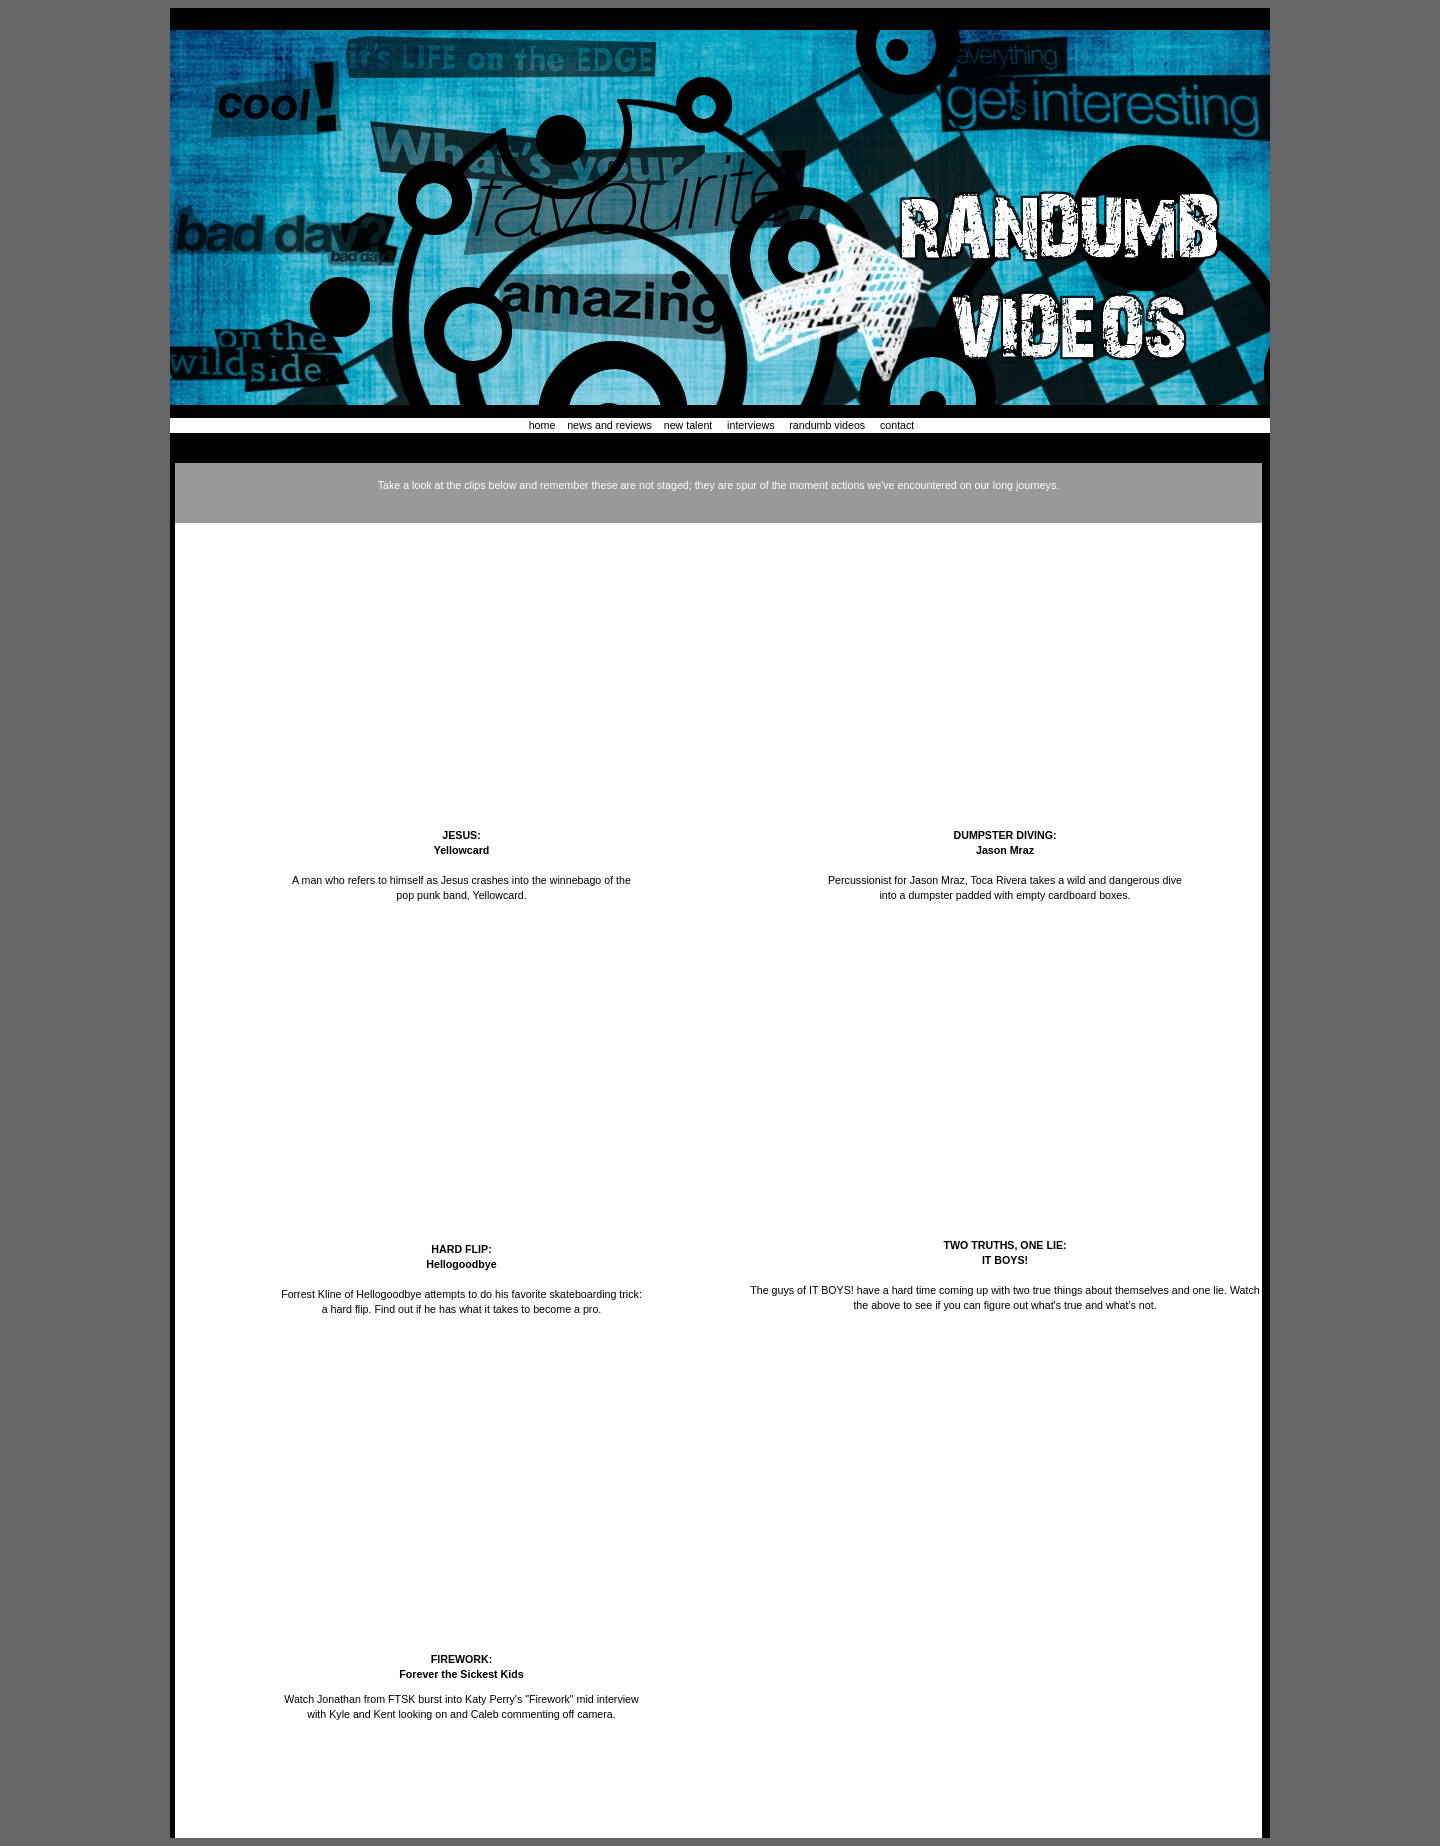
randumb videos (827, 425)
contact (897, 425)
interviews (750, 425)
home (544, 425)
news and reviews (608, 425)
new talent (688, 425)
